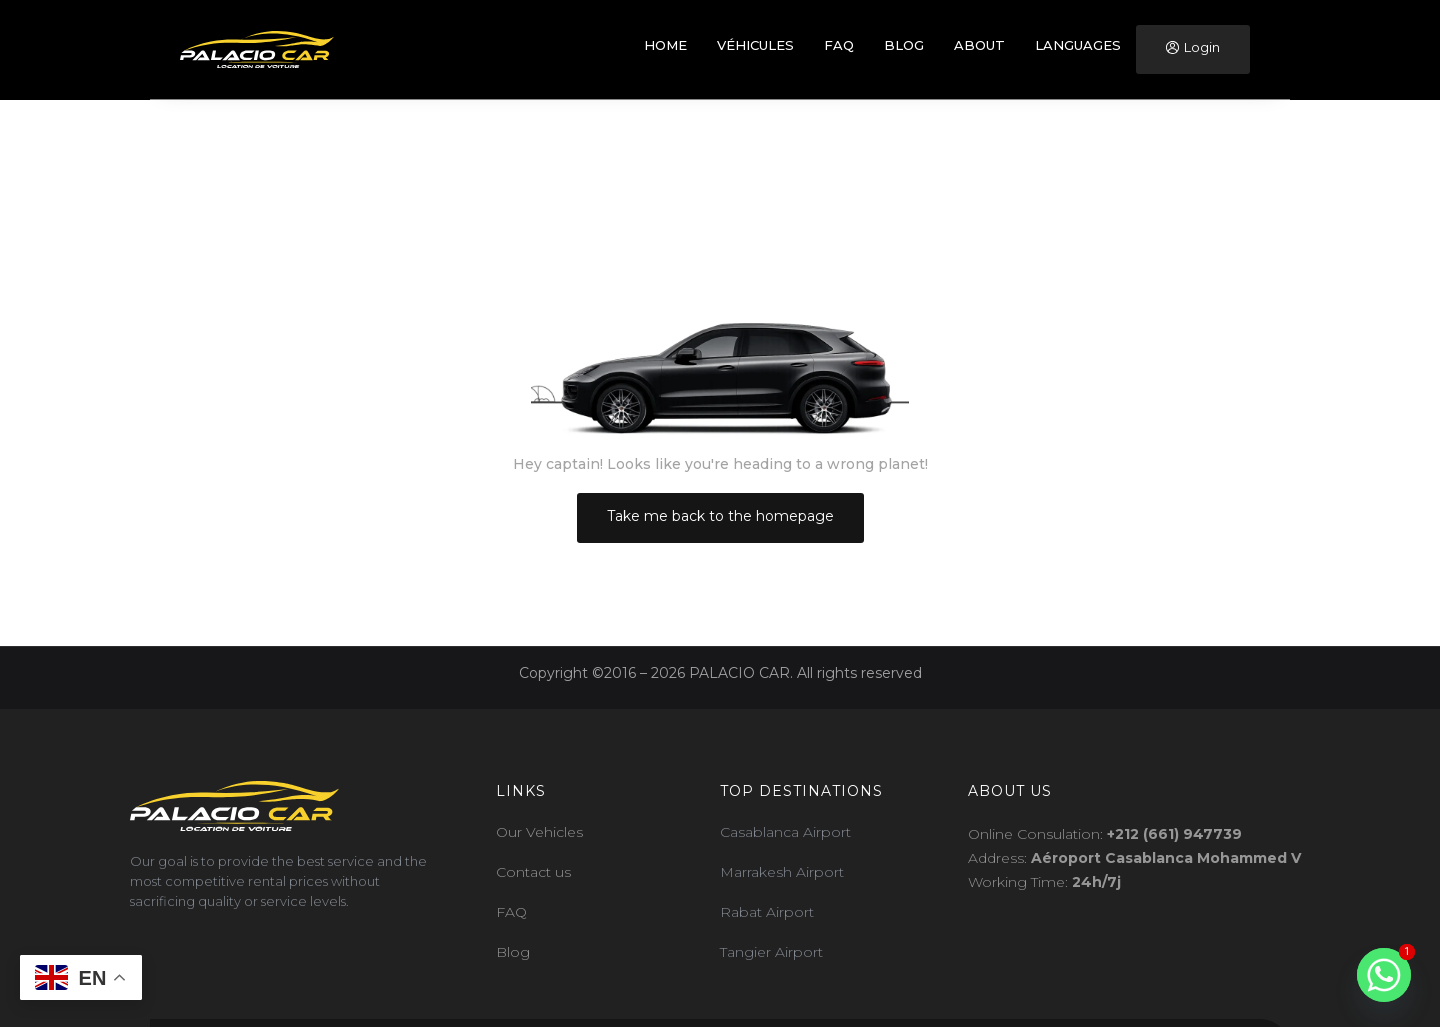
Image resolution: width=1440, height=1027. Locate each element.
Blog (513, 952)
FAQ (511, 912)
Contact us (533, 872)
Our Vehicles (539, 832)
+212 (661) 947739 (1174, 834)
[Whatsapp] (1384, 975)
